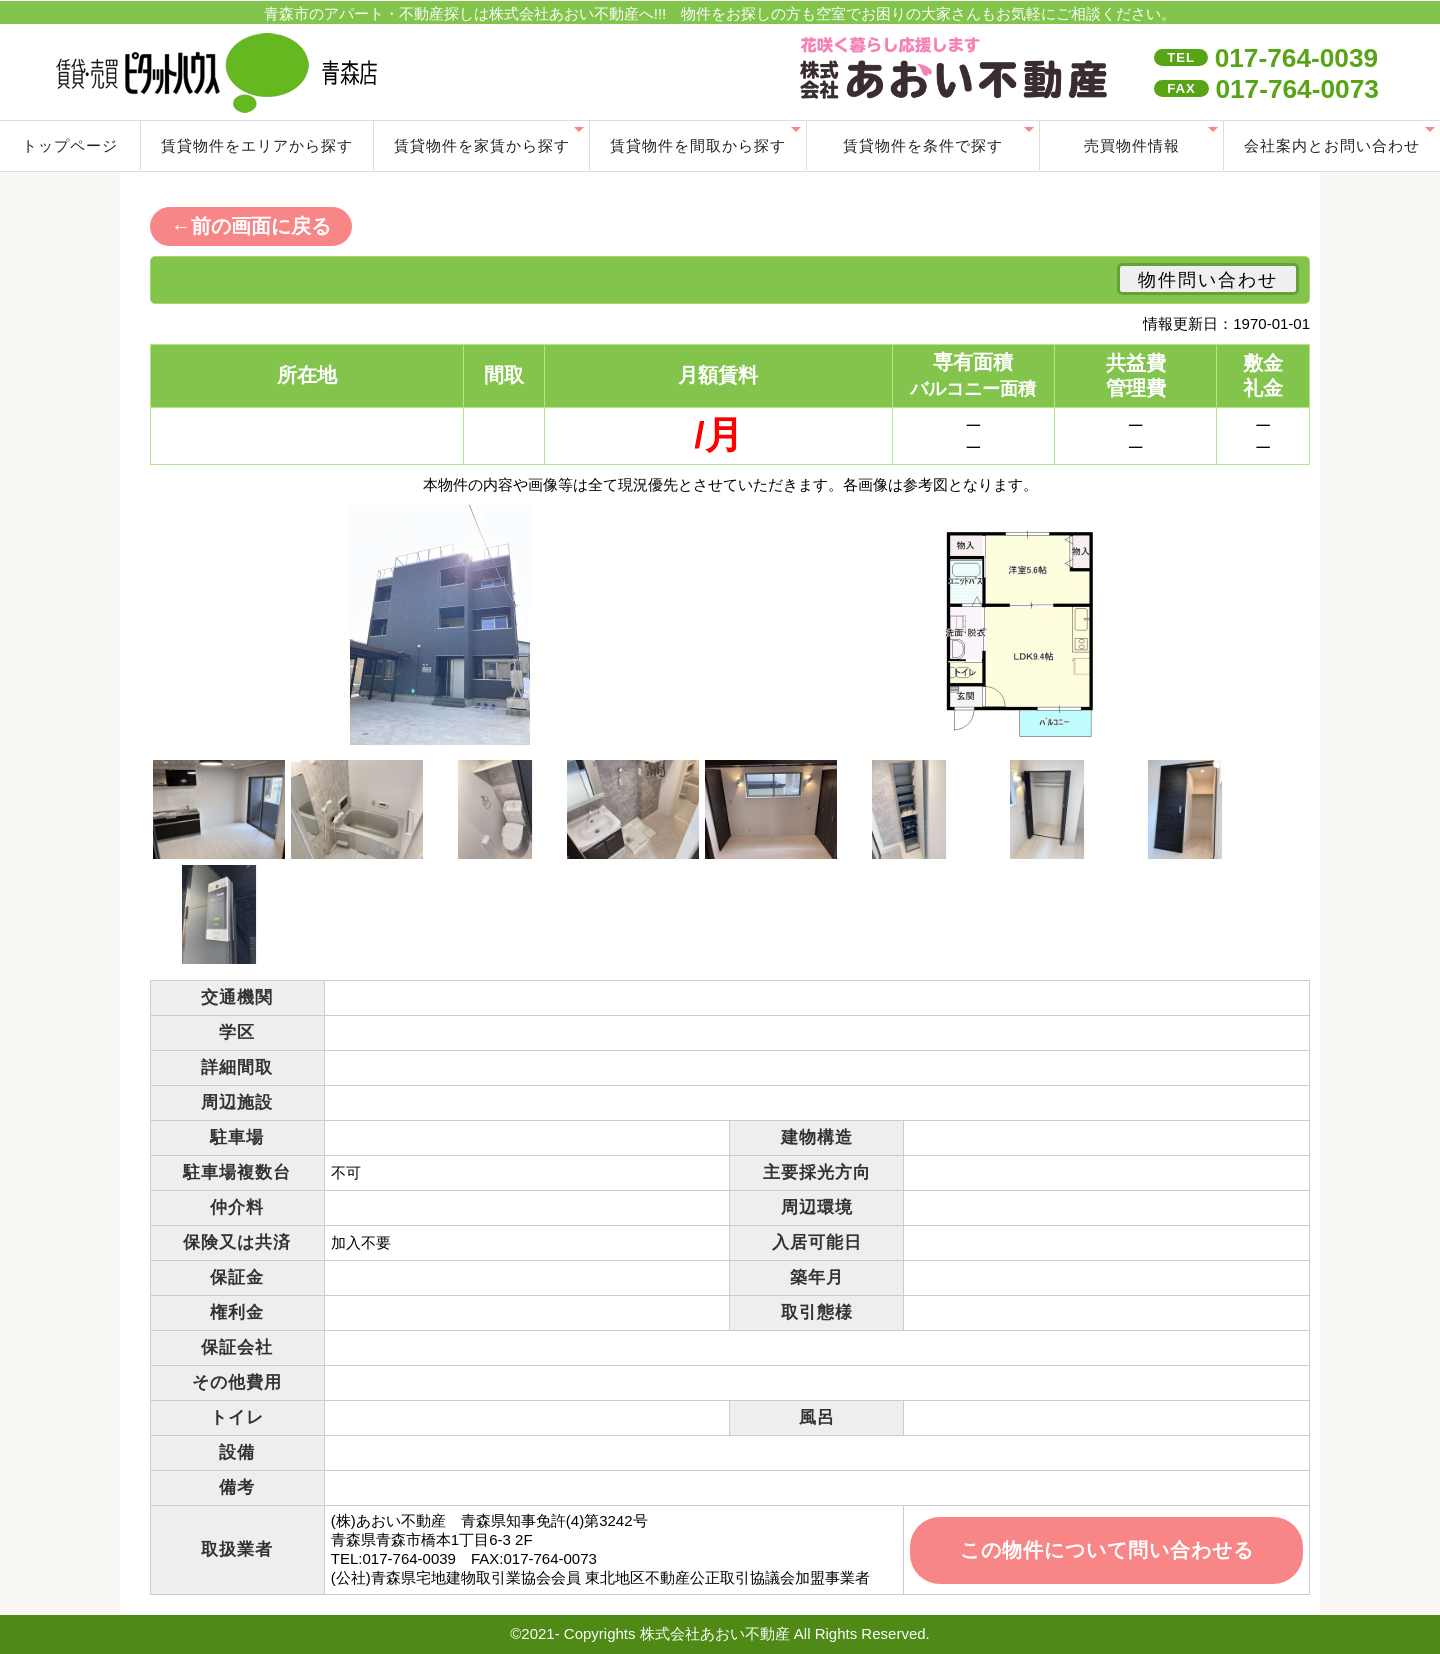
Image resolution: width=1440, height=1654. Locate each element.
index (957, 70)
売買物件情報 (1132, 145)
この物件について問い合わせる (1107, 1550)
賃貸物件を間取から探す (698, 145)
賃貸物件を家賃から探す (482, 145)
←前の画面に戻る (251, 226)
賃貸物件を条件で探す (923, 145)
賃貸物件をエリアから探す (257, 145)
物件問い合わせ (1208, 280)
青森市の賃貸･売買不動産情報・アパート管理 (324, 72)
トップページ (70, 145)
